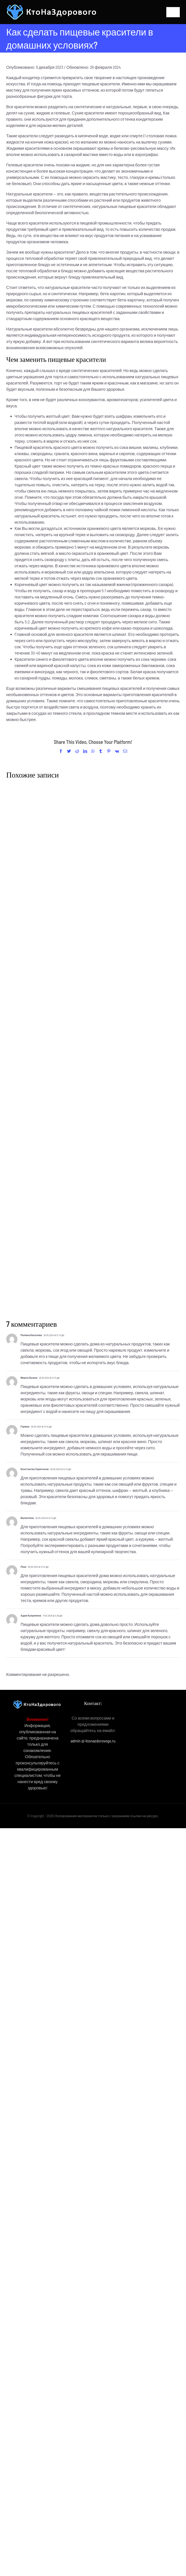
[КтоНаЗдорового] (52, 6)
